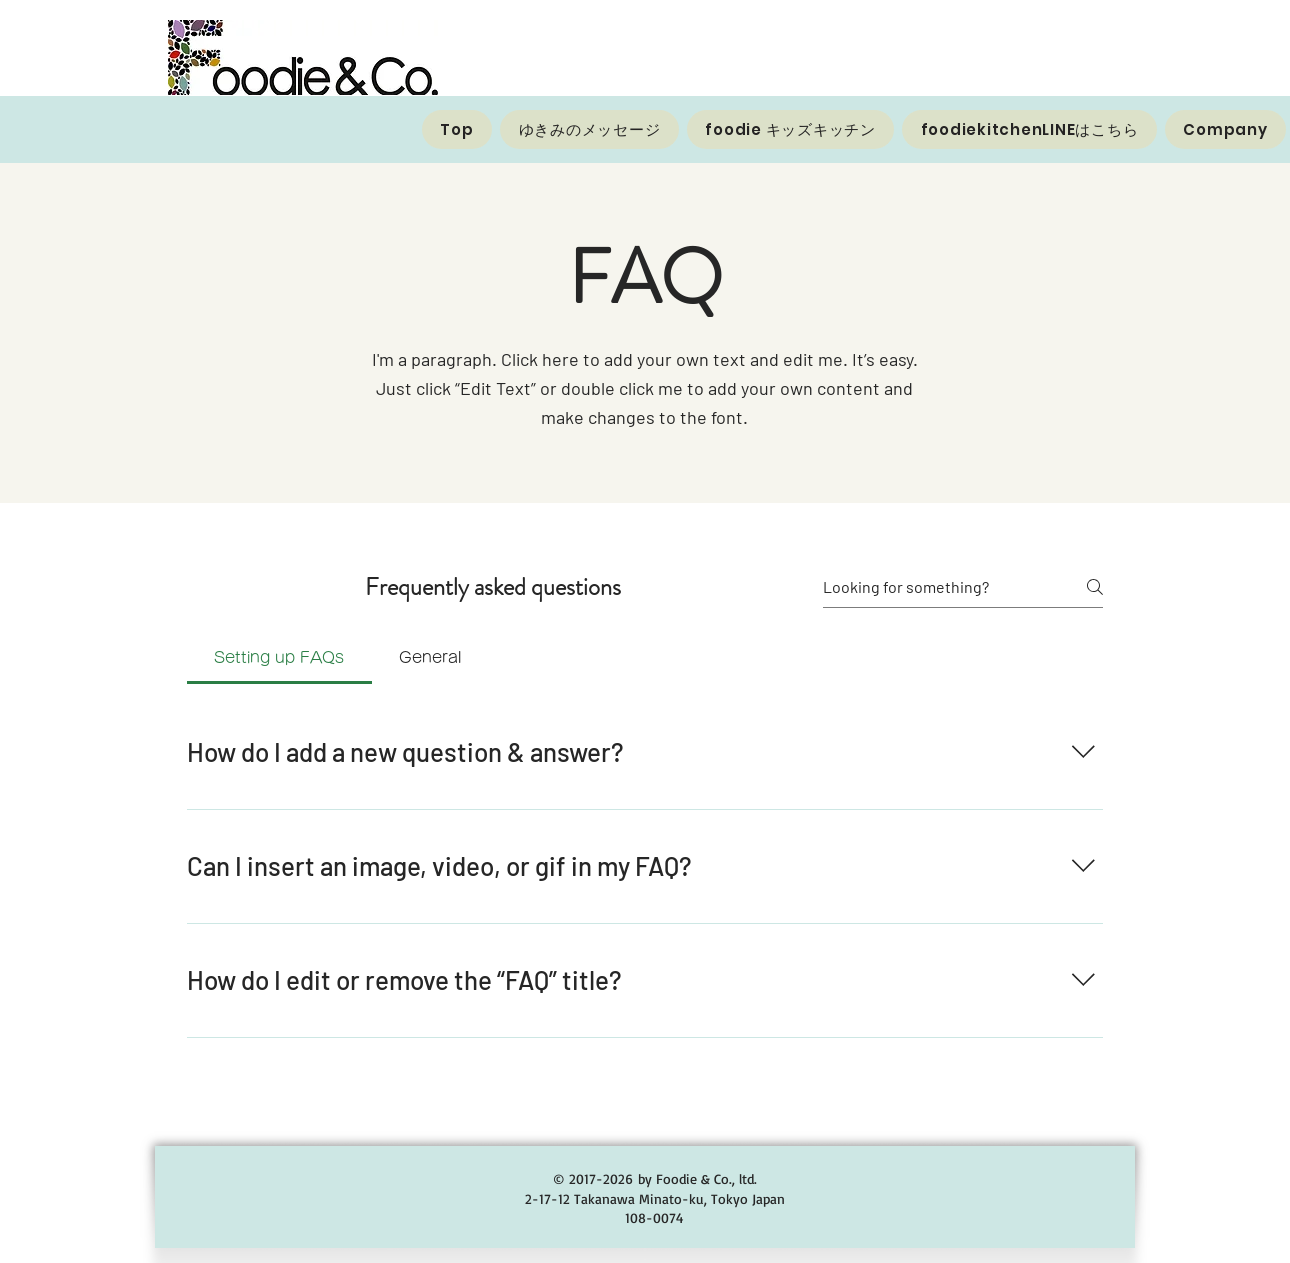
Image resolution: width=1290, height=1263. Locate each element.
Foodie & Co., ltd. (706, 1178)
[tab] (279, 658)
